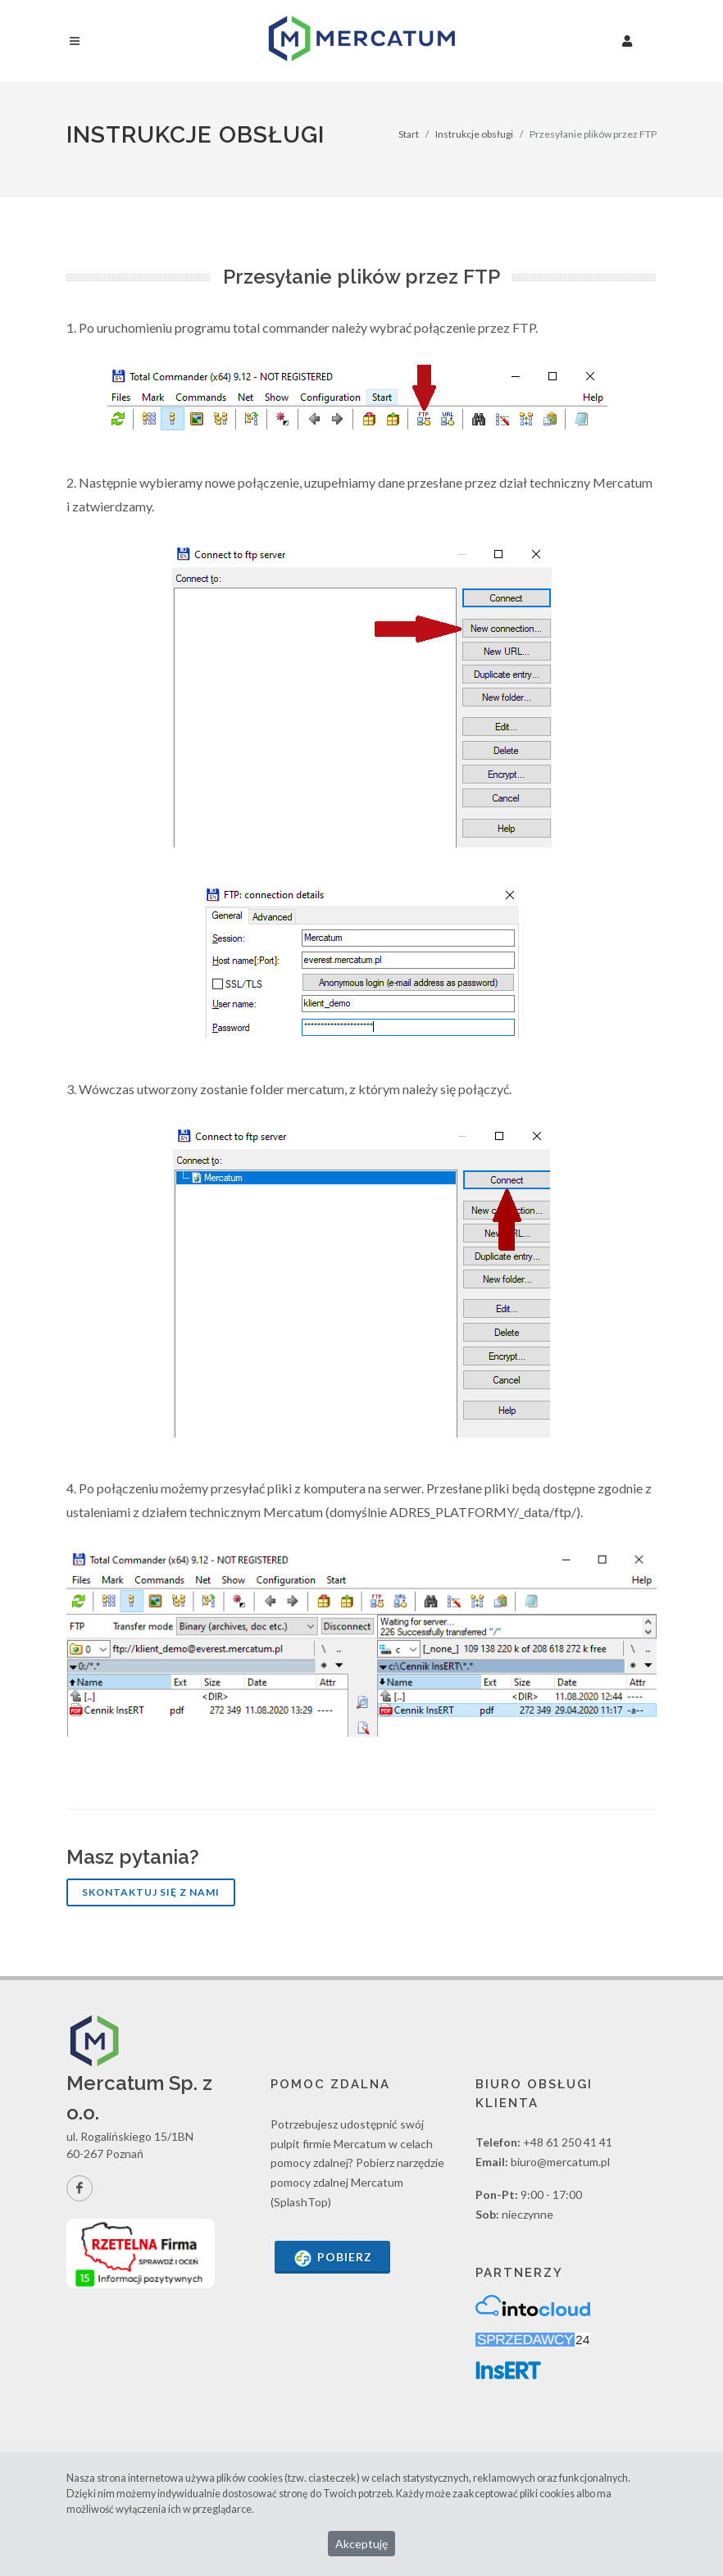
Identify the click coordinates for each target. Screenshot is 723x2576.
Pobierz (332, 2258)
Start (408, 134)
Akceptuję (361, 2544)
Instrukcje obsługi (474, 134)
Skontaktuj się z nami (151, 1892)
